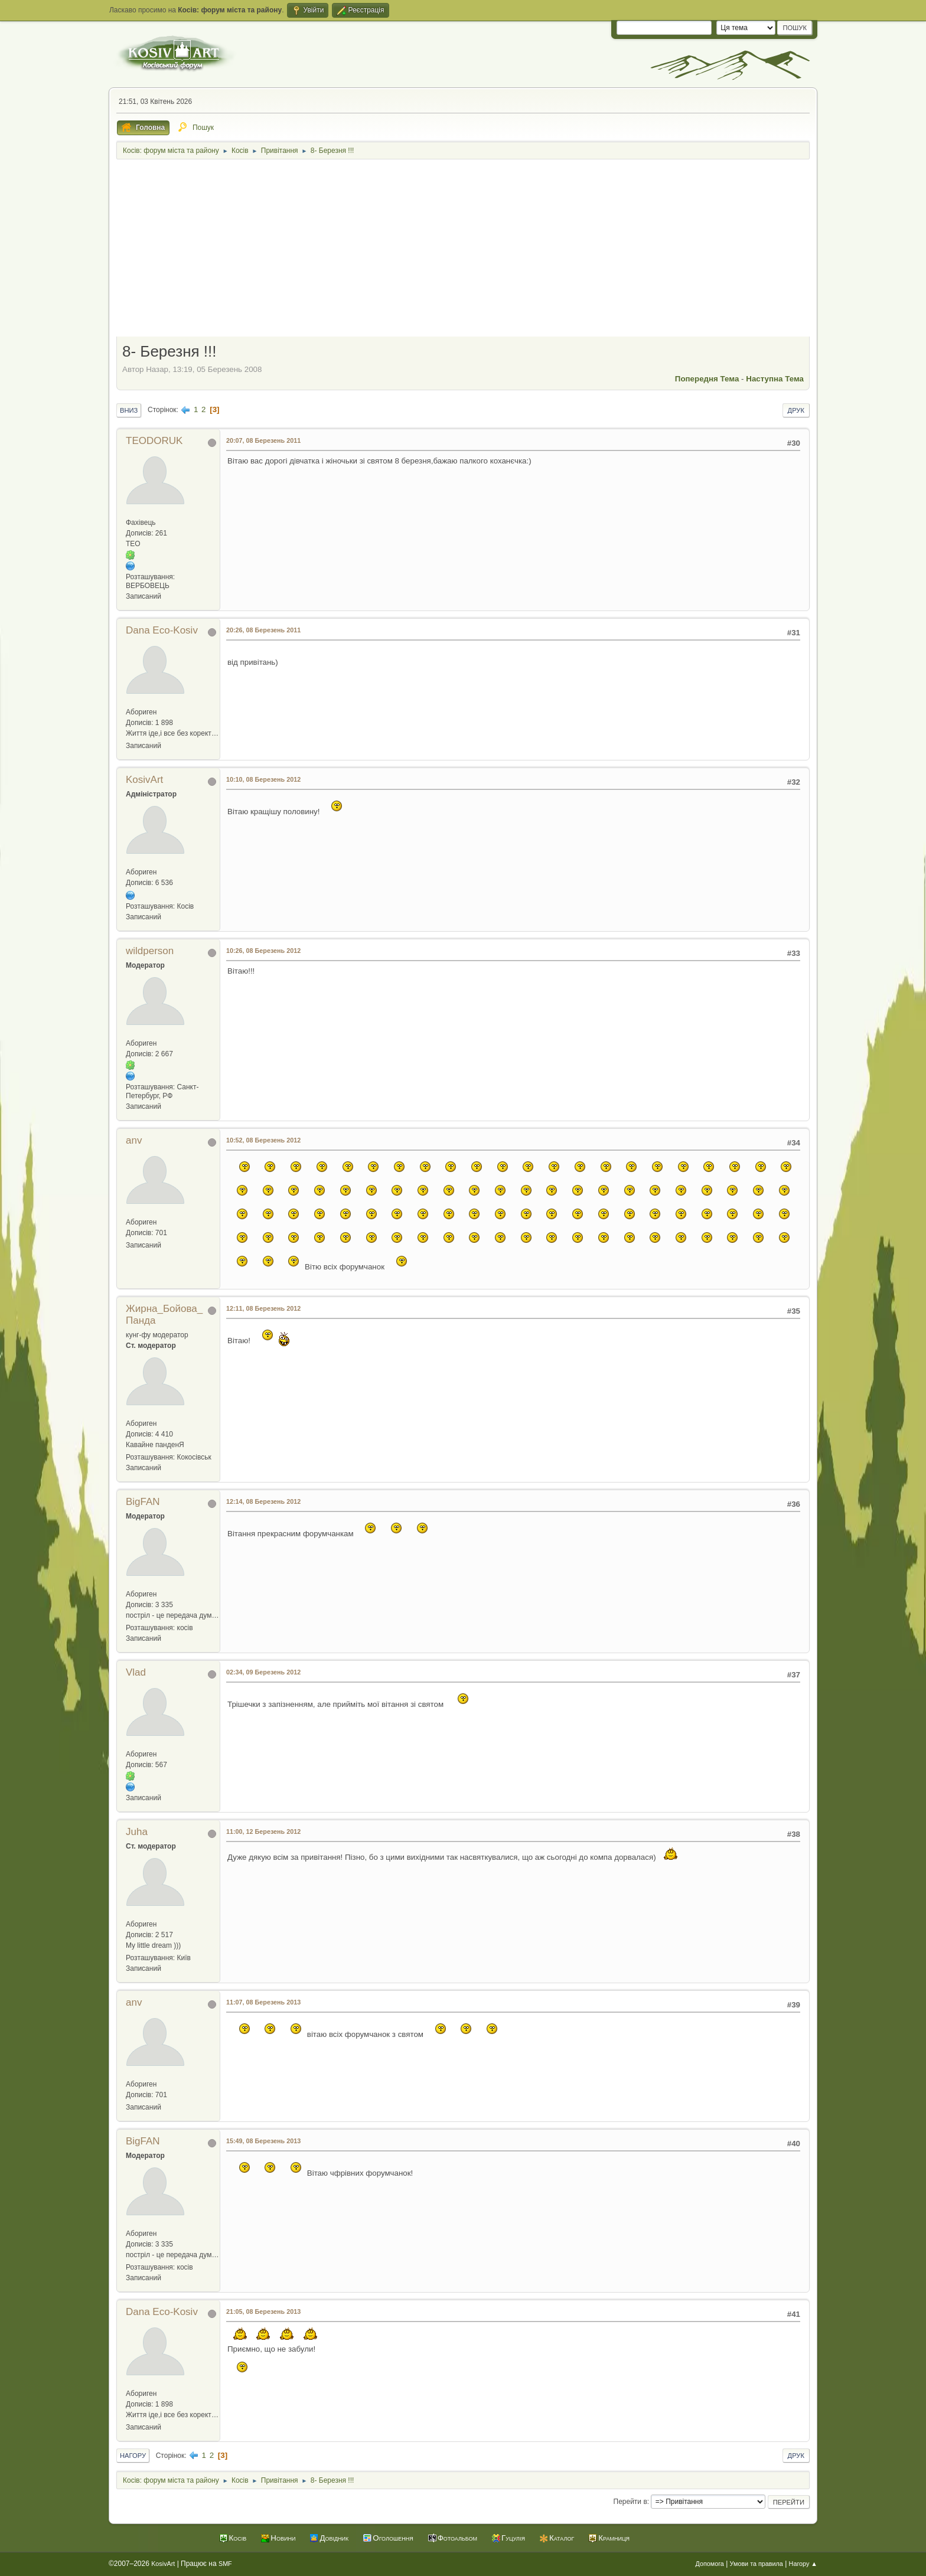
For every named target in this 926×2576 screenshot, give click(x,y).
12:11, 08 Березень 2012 (263, 1308)
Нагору (133, 2455)
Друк (796, 410)
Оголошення (393, 2537)
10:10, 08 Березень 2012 (263, 779)
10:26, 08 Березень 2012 (263, 950)
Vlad (136, 1672)
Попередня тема (707, 378)
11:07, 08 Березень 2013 (263, 2002)
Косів (238, 2537)
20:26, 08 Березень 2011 (263, 630)
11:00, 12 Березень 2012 (263, 1831)
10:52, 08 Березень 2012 (263, 1140)
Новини (282, 2537)
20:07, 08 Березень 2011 (263, 440)
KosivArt (144, 779)
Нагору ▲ (803, 2563)
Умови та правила (756, 2563)
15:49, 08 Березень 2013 (263, 2140)
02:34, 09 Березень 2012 (263, 1672)
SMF (225, 2563)
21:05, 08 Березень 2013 (263, 2311)
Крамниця (614, 2537)
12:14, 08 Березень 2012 (263, 1501)
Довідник (333, 2537)
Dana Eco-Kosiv (162, 630)
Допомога (709, 2563)
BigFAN (143, 1501)
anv (134, 1140)
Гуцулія (513, 2537)
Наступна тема (775, 378)
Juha (137, 1831)
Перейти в (630, 2501)
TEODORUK (154, 440)
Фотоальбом (457, 2537)
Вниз (129, 410)
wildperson (150, 950)
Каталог (561, 2537)
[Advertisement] (463, 249)
